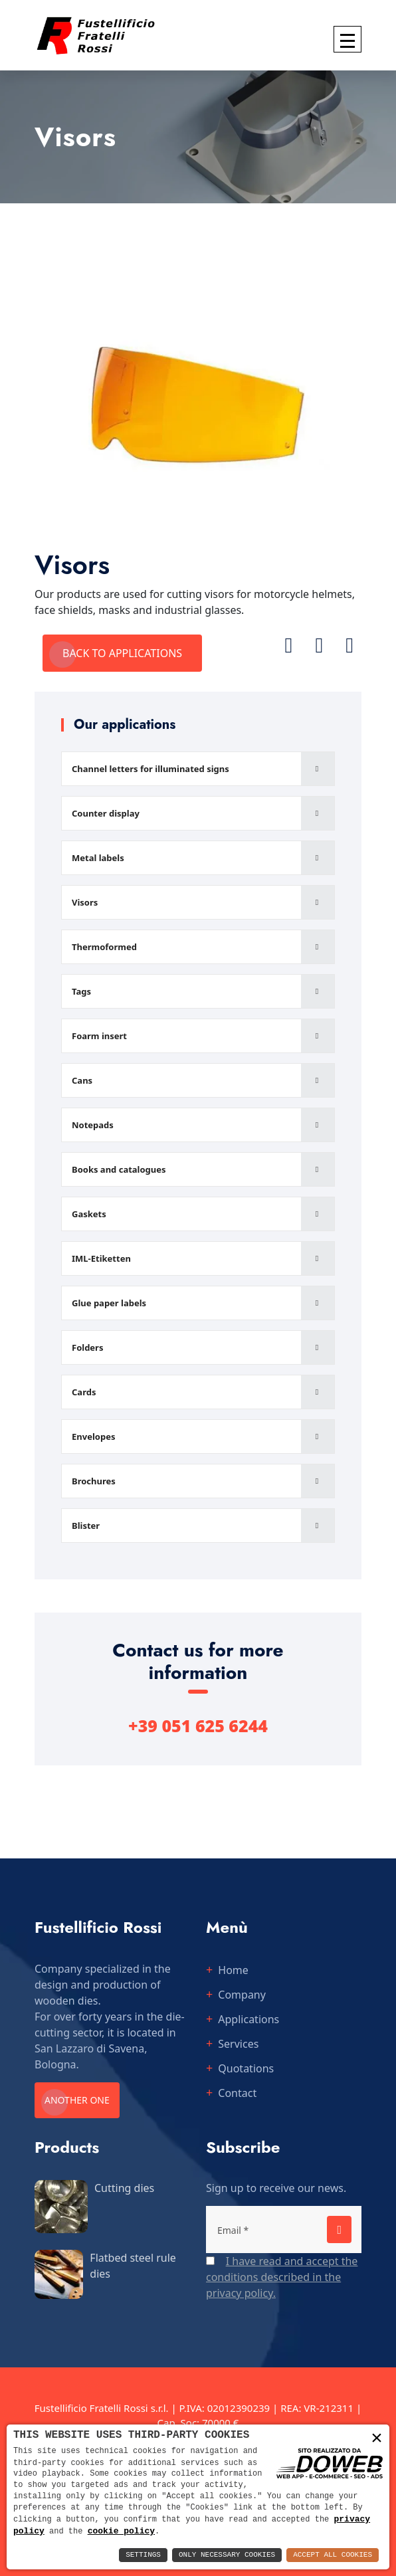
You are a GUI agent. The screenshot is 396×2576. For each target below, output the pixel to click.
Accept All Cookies (332, 2555)
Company (242, 1994)
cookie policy (121, 2531)
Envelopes (93, 1436)
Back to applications (122, 653)
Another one (77, 2100)
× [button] (377, 2438)
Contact (237, 2093)
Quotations (246, 2068)
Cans (82, 1080)
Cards (84, 1392)
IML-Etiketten (101, 1258)
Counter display (106, 813)
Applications (248, 2019)
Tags (81, 991)
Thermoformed (104, 947)
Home (233, 1970)
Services (238, 2043)
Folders (87, 1347)
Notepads (93, 1125)
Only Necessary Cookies (227, 2555)
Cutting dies (124, 2188)
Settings (143, 2555)
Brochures (94, 1481)
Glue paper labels (109, 1303)
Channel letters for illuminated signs (150, 769)
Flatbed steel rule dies (132, 2265)
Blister (86, 1526)
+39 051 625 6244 (198, 1725)
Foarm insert (99, 1036)
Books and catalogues (119, 1169)
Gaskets (89, 1214)
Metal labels (98, 858)
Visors (85, 902)
